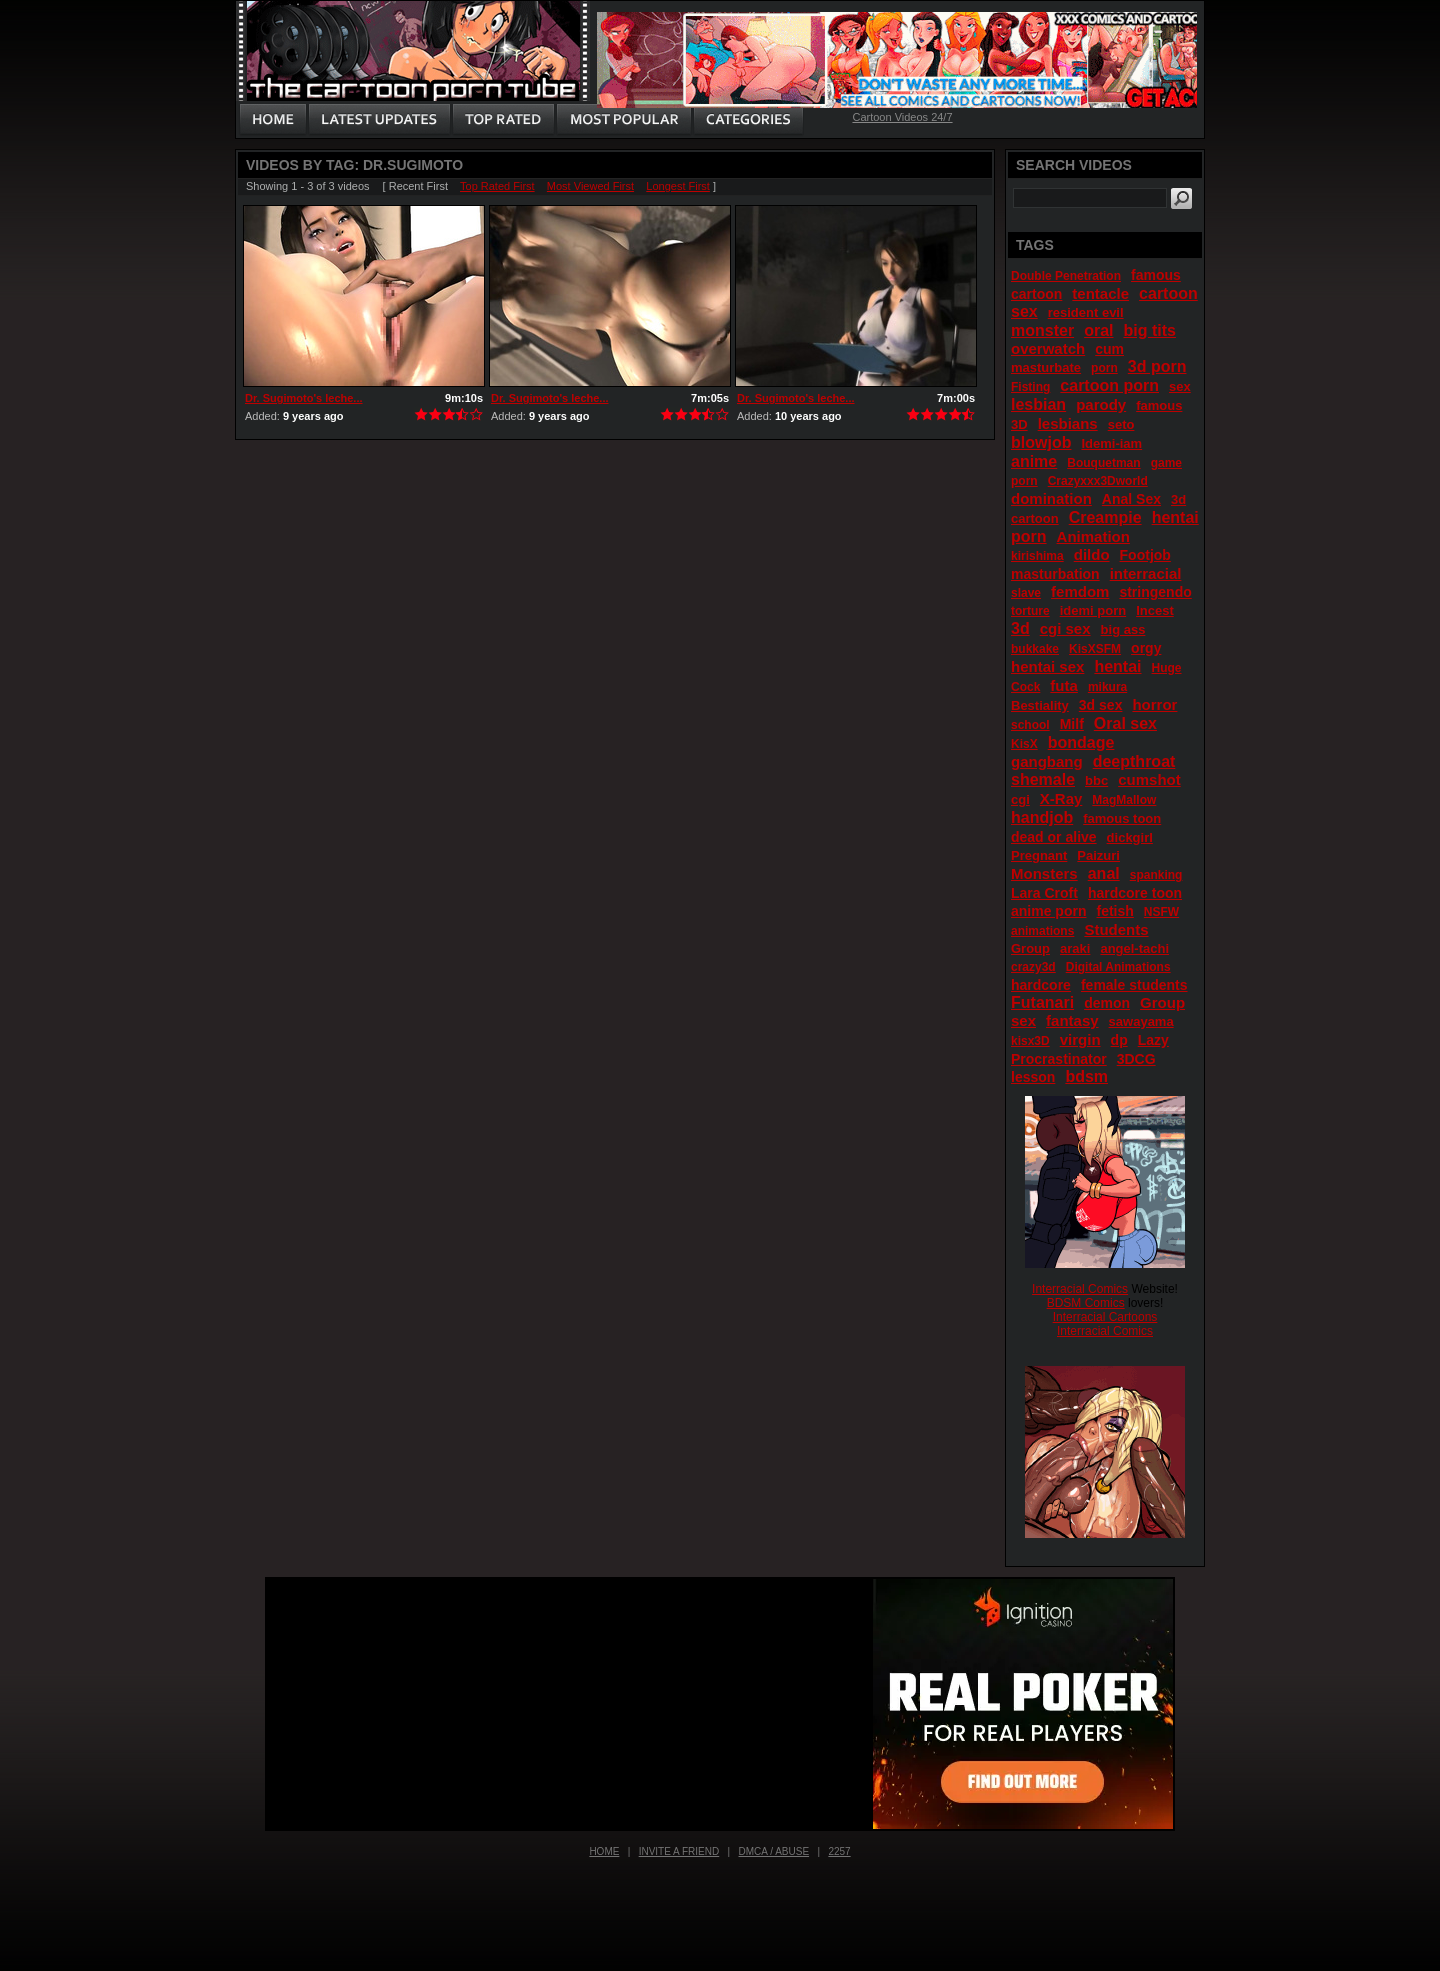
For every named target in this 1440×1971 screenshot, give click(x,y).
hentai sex (1047, 666)
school (1030, 725)
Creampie (1105, 517)
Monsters (1044, 873)
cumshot (1149, 779)
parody (1101, 404)
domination (1051, 498)
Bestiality (1040, 705)
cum (1109, 349)
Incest (1155, 610)
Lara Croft (1044, 893)
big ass (1123, 629)
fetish (1114, 911)
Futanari (1042, 1002)
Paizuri (1098, 855)
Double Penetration (1066, 276)
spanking (1156, 875)
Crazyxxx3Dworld (1098, 481)
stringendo (1155, 592)
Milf (1072, 724)
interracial (1146, 573)
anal (1104, 873)
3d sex (1101, 705)
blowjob (1041, 442)
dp (1119, 1040)
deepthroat (1134, 761)
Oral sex (1125, 723)
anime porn (1048, 911)
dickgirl (1130, 837)
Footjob (1145, 555)
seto (1121, 424)
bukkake (1035, 649)
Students (1116, 929)
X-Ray (1061, 798)
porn (1104, 368)
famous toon (1122, 818)
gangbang (1047, 761)
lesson (1033, 1077)
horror (1154, 704)
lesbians (1068, 423)
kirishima (1037, 556)
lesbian (1038, 404)
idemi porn (1093, 610)
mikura (1107, 687)
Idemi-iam (1111, 443)
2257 (839, 1851)
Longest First (678, 186)
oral (1098, 330)
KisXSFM (1095, 649)
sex (1180, 386)
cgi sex (1065, 628)
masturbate (1046, 367)
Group (1030, 948)
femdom (1080, 591)
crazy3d (1033, 967)
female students (1134, 985)
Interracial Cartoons (1105, 1317)
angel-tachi (1134, 948)
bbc (1096, 780)
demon (1107, 1003)
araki (1075, 948)
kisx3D (1030, 1041)
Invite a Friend (679, 1851)
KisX (1024, 744)
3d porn (1157, 366)
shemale (1043, 779)
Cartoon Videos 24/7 (902, 117)
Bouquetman (1103, 463)
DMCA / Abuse (774, 1851)
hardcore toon (1135, 893)
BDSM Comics (1086, 1303)
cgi (1020, 799)
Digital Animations (1118, 967)
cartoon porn (1109, 385)
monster (1042, 330)
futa (1064, 685)
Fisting (1030, 387)
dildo (1092, 554)
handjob (1042, 817)
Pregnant (1039, 855)
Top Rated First (497, 186)
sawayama (1141, 1021)
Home (604, 1851)
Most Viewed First (590, 186)
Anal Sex (1131, 499)
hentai (1117, 666)
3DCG (1136, 1059)
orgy (1146, 648)
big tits (1150, 330)
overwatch (1048, 348)
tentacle (1100, 293)
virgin (1080, 1039)
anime (1034, 461)
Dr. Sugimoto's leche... (304, 398)
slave (1026, 593)
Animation (1093, 536)
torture (1030, 611)
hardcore (1041, 985)
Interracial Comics (1080, 1289)
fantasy (1072, 1020)
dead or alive (1054, 837)
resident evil (1086, 312)
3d (1020, 628)
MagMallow (1124, 800)
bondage (1081, 742)
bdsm (1086, 1076)
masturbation (1055, 574)
